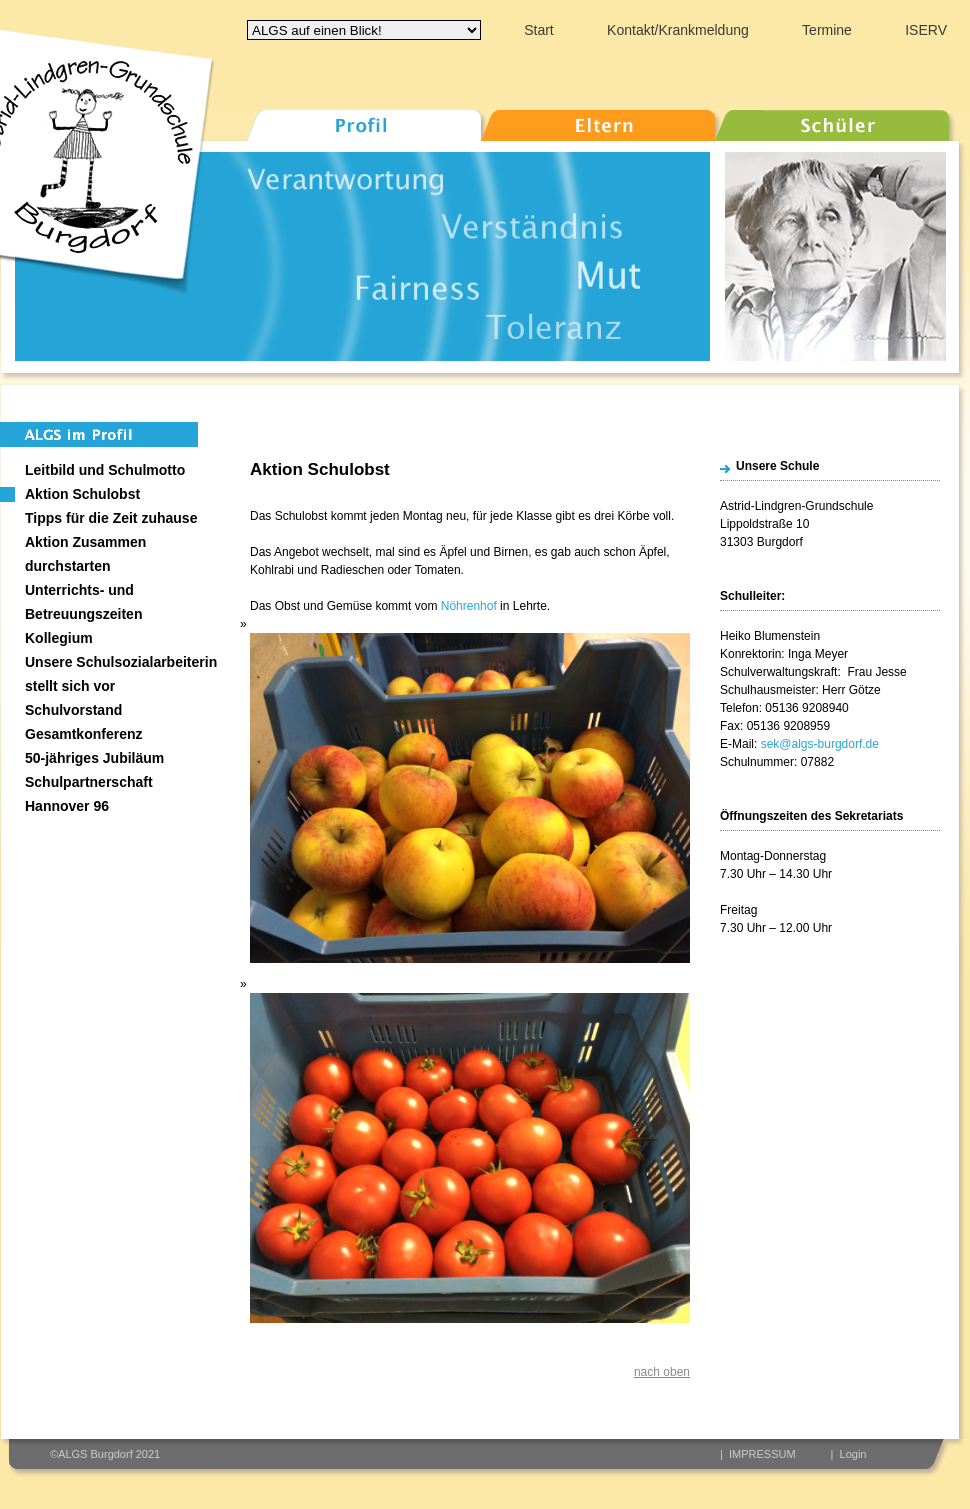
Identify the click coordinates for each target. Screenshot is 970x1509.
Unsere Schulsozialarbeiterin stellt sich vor (121, 674)
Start (539, 30)
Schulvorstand (73, 710)
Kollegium (59, 638)
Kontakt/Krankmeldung (678, 30)
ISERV (926, 30)
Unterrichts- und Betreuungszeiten (83, 602)
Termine (827, 30)
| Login (849, 1454)
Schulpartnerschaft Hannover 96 (89, 794)
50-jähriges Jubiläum (94, 758)
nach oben (662, 1372)
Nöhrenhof (469, 606)
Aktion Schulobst (82, 494)
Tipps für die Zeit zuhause (111, 518)
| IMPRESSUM (758, 1454)
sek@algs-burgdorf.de (820, 744)
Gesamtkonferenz (83, 734)
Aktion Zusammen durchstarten (85, 554)
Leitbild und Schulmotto (105, 470)
